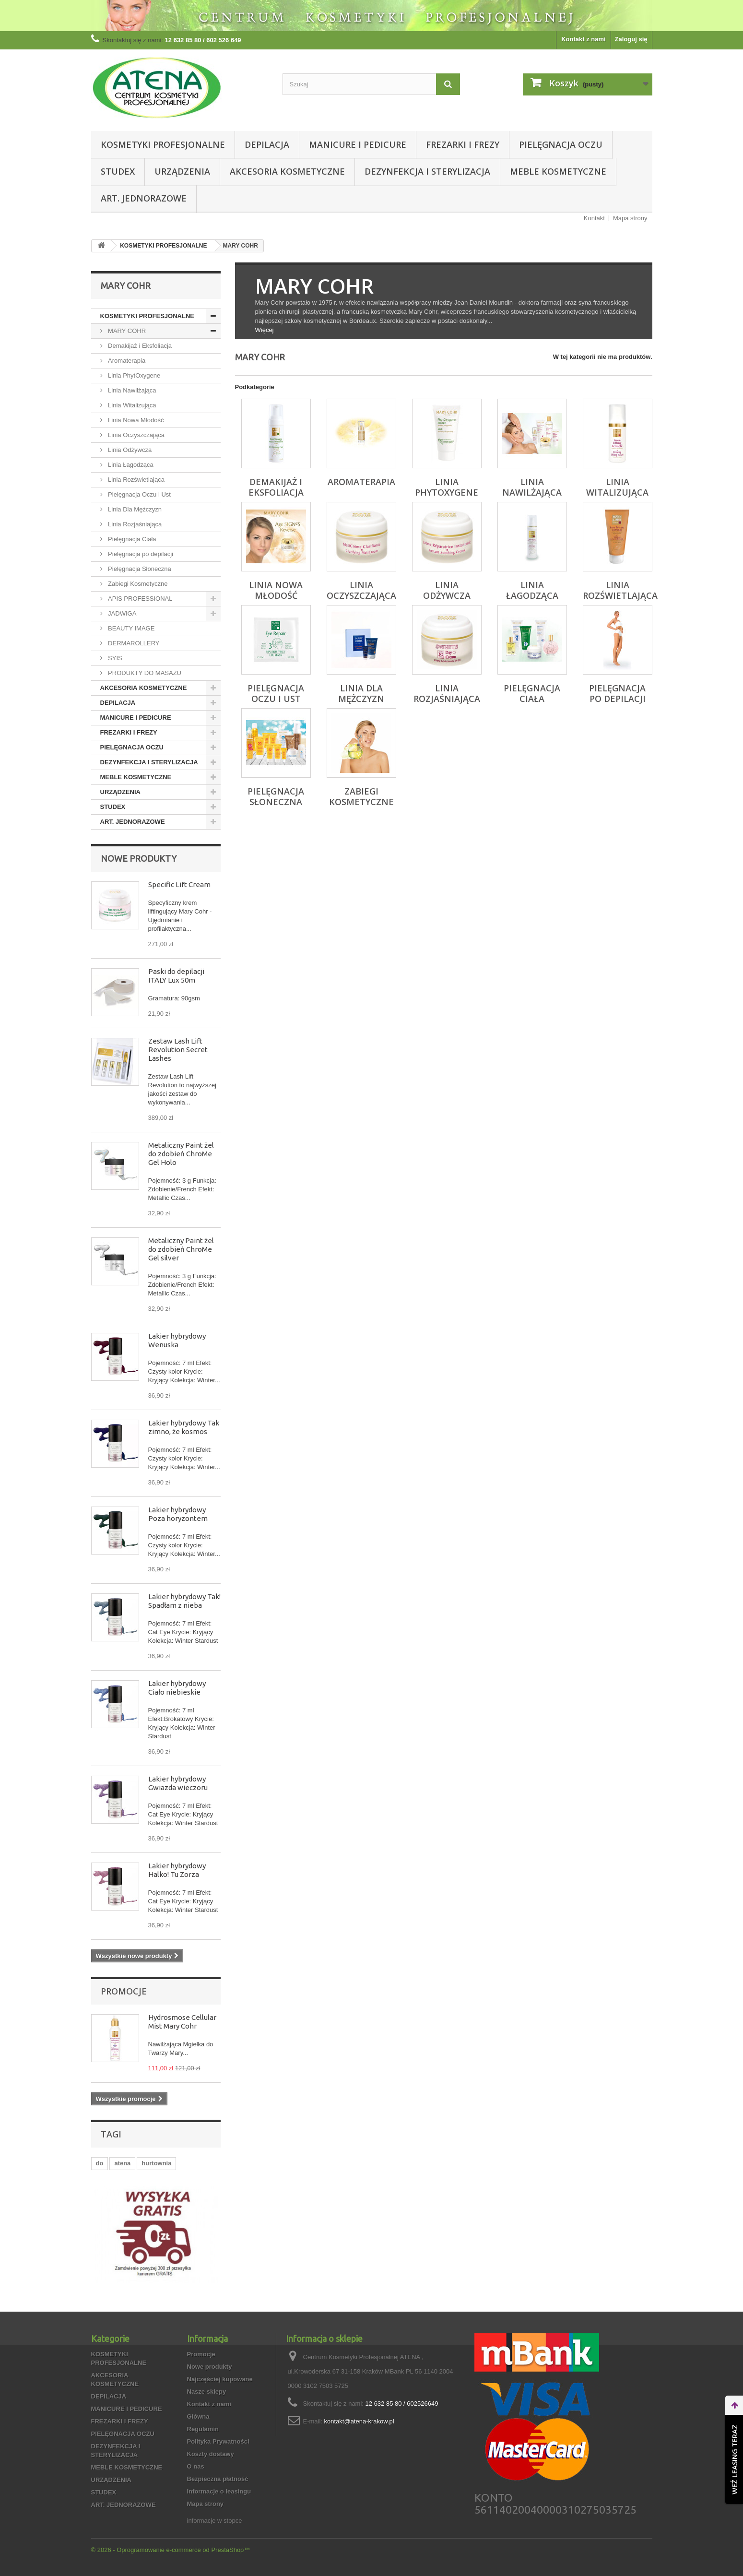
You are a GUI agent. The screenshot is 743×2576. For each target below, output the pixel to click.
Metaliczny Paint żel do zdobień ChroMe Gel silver (181, 1249)
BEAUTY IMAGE (130, 628)
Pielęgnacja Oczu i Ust (138, 494)
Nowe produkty (139, 858)
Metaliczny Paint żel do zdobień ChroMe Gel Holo (181, 1153)
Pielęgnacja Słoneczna (138, 568)
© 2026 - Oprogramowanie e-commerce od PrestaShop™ (170, 2549)
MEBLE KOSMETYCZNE (558, 171)
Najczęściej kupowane (220, 2379)
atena (122, 2163)
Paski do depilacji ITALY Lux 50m (176, 975)
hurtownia (156, 2163)
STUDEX (118, 171)
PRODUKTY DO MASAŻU (144, 673)
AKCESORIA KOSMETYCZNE (287, 171)
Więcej (264, 329)
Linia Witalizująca (131, 405)
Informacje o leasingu (219, 2491)
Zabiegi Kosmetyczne (137, 583)
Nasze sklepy (206, 2391)
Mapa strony (630, 218)
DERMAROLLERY (133, 643)
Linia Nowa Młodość (135, 420)
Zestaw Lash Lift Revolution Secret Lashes (178, 1049)
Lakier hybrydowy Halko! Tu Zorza (177, 1870)
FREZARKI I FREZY (462, 144)
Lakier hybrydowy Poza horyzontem (178, 1514)
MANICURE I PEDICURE (357, 144)
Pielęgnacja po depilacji (139, 554)
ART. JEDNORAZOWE (144, 198)
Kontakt (594, 218)
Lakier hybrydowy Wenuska (177, 1340)
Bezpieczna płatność (217, 2478)
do (100, 2163)
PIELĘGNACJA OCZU (560, 144)
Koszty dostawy (210, 2453)
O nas (195, 2466)
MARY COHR (126, 330)
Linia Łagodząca (129, 464)
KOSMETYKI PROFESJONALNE (163, 144)
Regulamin (203, 2429)
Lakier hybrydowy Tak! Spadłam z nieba (184, 1600)
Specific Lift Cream (179, 884)
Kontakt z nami (583, 39)
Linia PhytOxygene (133, 375)
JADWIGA (121, 613)
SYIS (114, 658)
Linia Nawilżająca (131, 390)
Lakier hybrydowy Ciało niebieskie (177, 1687)
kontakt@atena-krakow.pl (359, 2421)
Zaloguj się (631, 39)
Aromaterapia (126, 360)
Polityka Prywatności (218, 2441)
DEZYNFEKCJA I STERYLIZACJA (427, 171)
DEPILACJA (267, 144)
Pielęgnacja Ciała (131, 539)
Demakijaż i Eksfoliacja (139, 345)
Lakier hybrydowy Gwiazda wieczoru (178, 1783)
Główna (198, 2416)
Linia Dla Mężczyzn (134, 509)
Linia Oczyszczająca (135, 435)
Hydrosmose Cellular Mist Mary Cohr (182, 2021)
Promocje (124, 1991)
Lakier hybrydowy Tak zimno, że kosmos (183, 1427)
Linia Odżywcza (129, 449)
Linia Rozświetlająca (135, 479)
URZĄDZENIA (182, 171)
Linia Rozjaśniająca (134, 524)
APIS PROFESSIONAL (139, 598)
